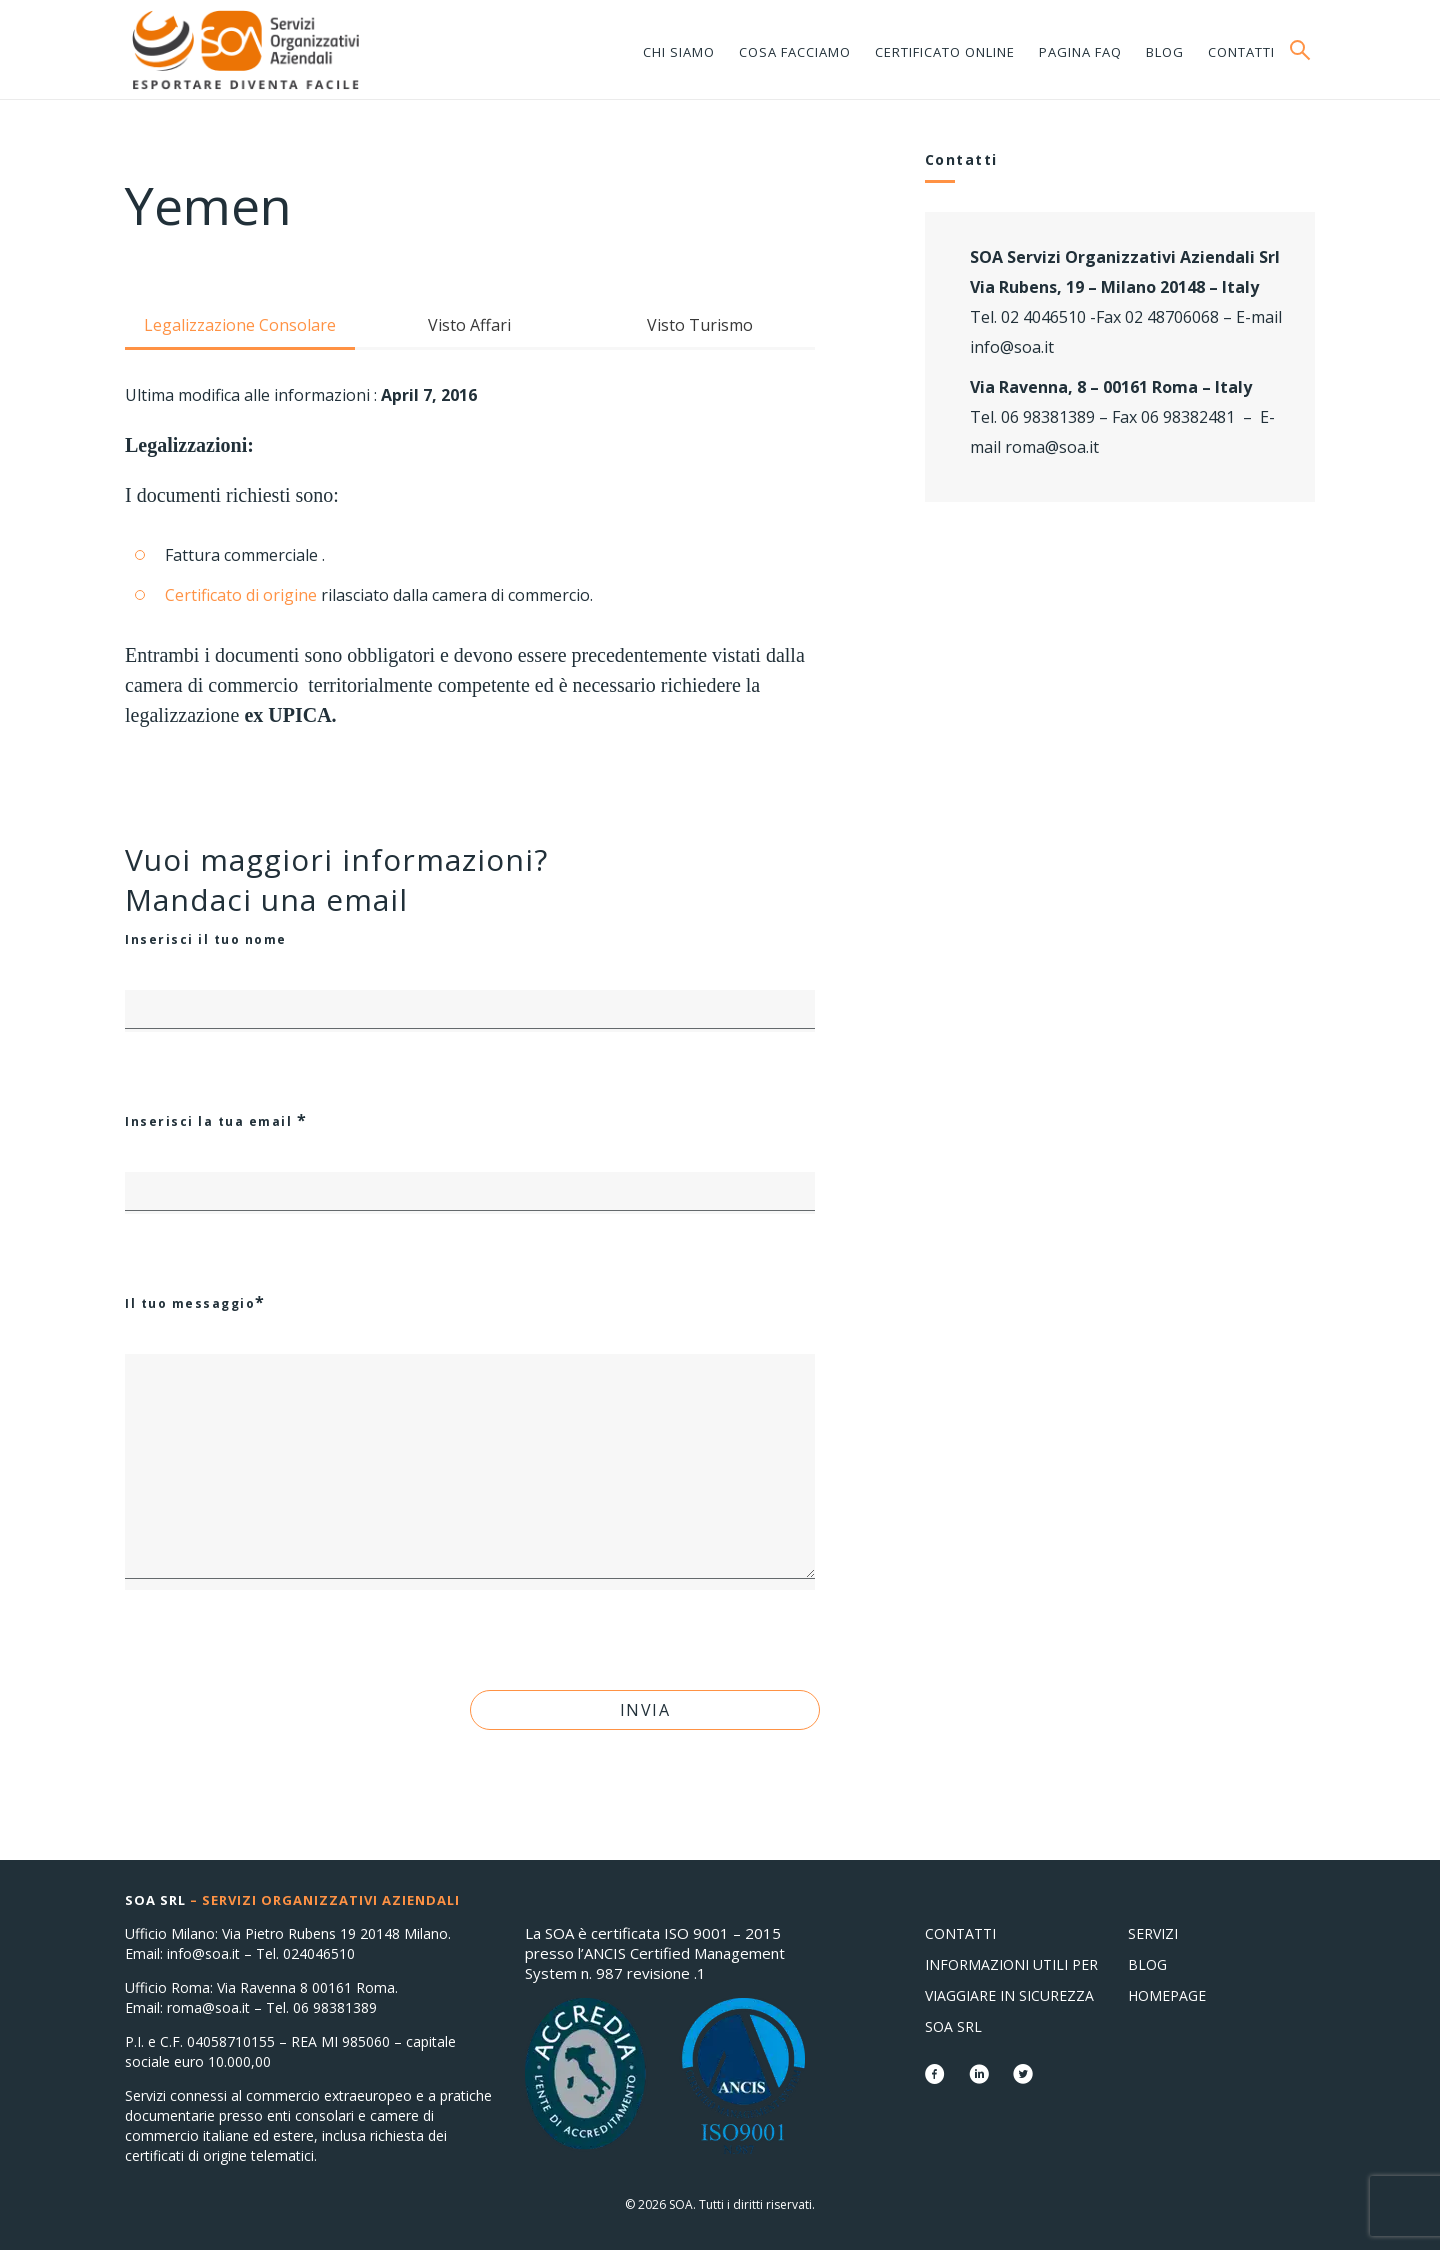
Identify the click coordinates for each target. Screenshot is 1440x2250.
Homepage (1167, 1995)
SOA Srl (953, 2026)
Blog (1165, 52)
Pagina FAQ (1080, 52)
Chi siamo (679, 52)
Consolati (245, 50)
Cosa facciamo (795, 52)
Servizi (1153, 1933)
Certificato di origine (241, 595)
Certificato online (945, 52)
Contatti (1241, 52)
